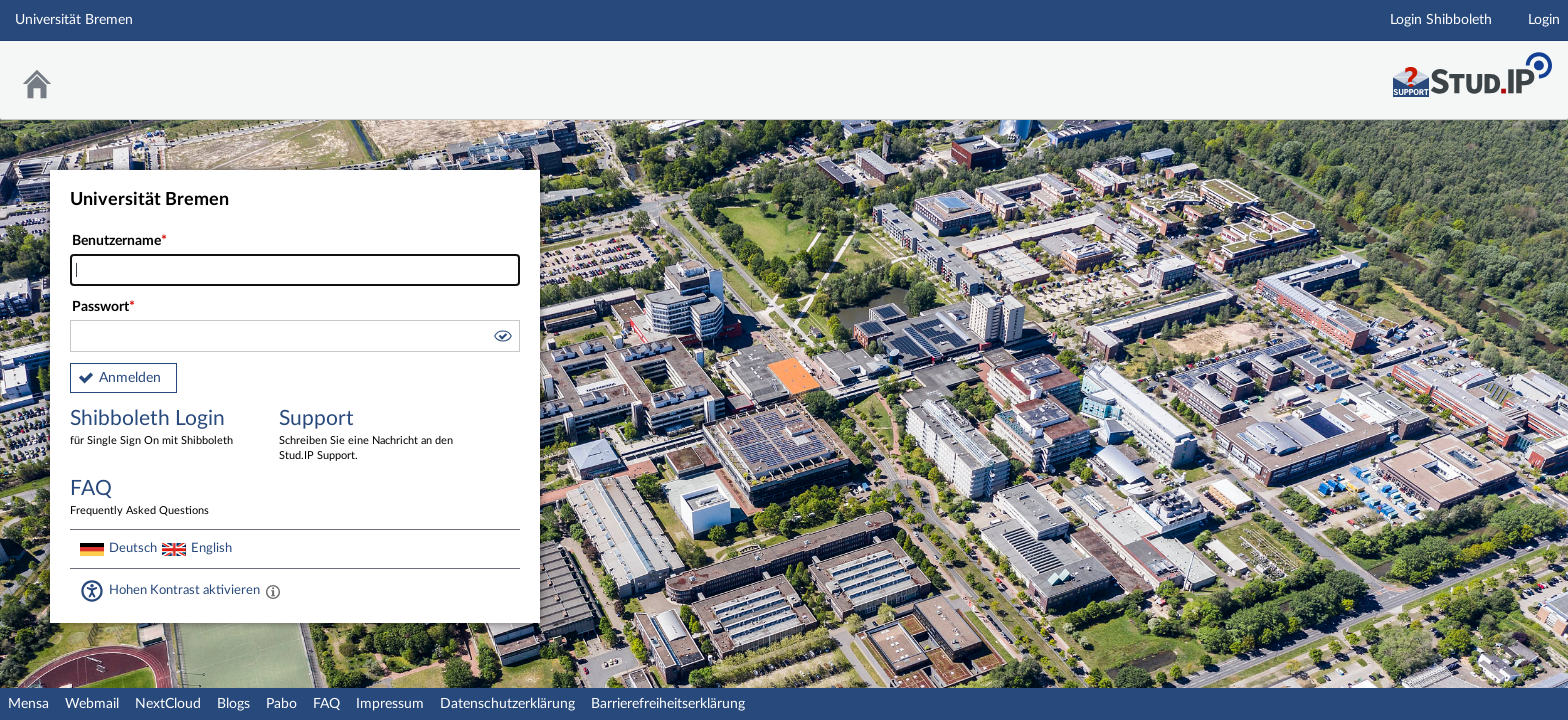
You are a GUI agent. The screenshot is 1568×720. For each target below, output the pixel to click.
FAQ (326, 704)
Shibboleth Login (160, 428)
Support (369, 436)
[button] (502, 339)
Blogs (233, 704)
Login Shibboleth (1441, 20)
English (211, 548)
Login (1544, 20)
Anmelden (130, 378)
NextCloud (168, 704)
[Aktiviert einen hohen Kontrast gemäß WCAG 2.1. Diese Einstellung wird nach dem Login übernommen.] (273, 591)
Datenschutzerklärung (507, 704)
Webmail (92, 704)
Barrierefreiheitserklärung (668, 704)
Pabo (281, 704)
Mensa (28, 704)
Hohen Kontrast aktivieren (184, 590)
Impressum (390, 704)
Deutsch (133, 548)
